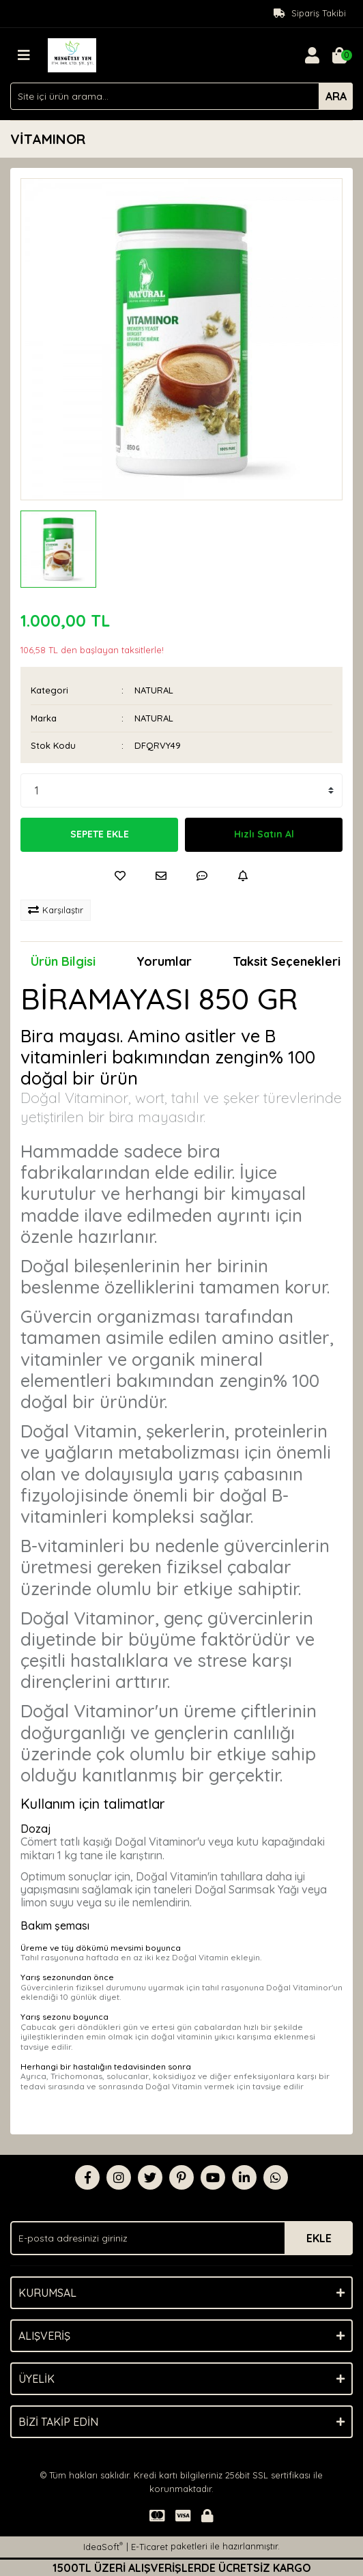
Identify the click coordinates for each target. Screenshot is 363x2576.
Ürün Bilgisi (63, 961)
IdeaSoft (103, 2546)
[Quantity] (181, 790)
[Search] (181, 96)
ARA (336, 96)
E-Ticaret (149, 2546)
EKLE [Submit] (319, 2238)
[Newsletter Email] (181, 2238)
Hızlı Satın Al (264, 834)
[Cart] (339, 55)
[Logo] (72, 53)
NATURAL (153, 690)
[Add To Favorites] (120, 875)
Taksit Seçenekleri (286, 961)
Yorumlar (164, 961)
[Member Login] (311, 55)
